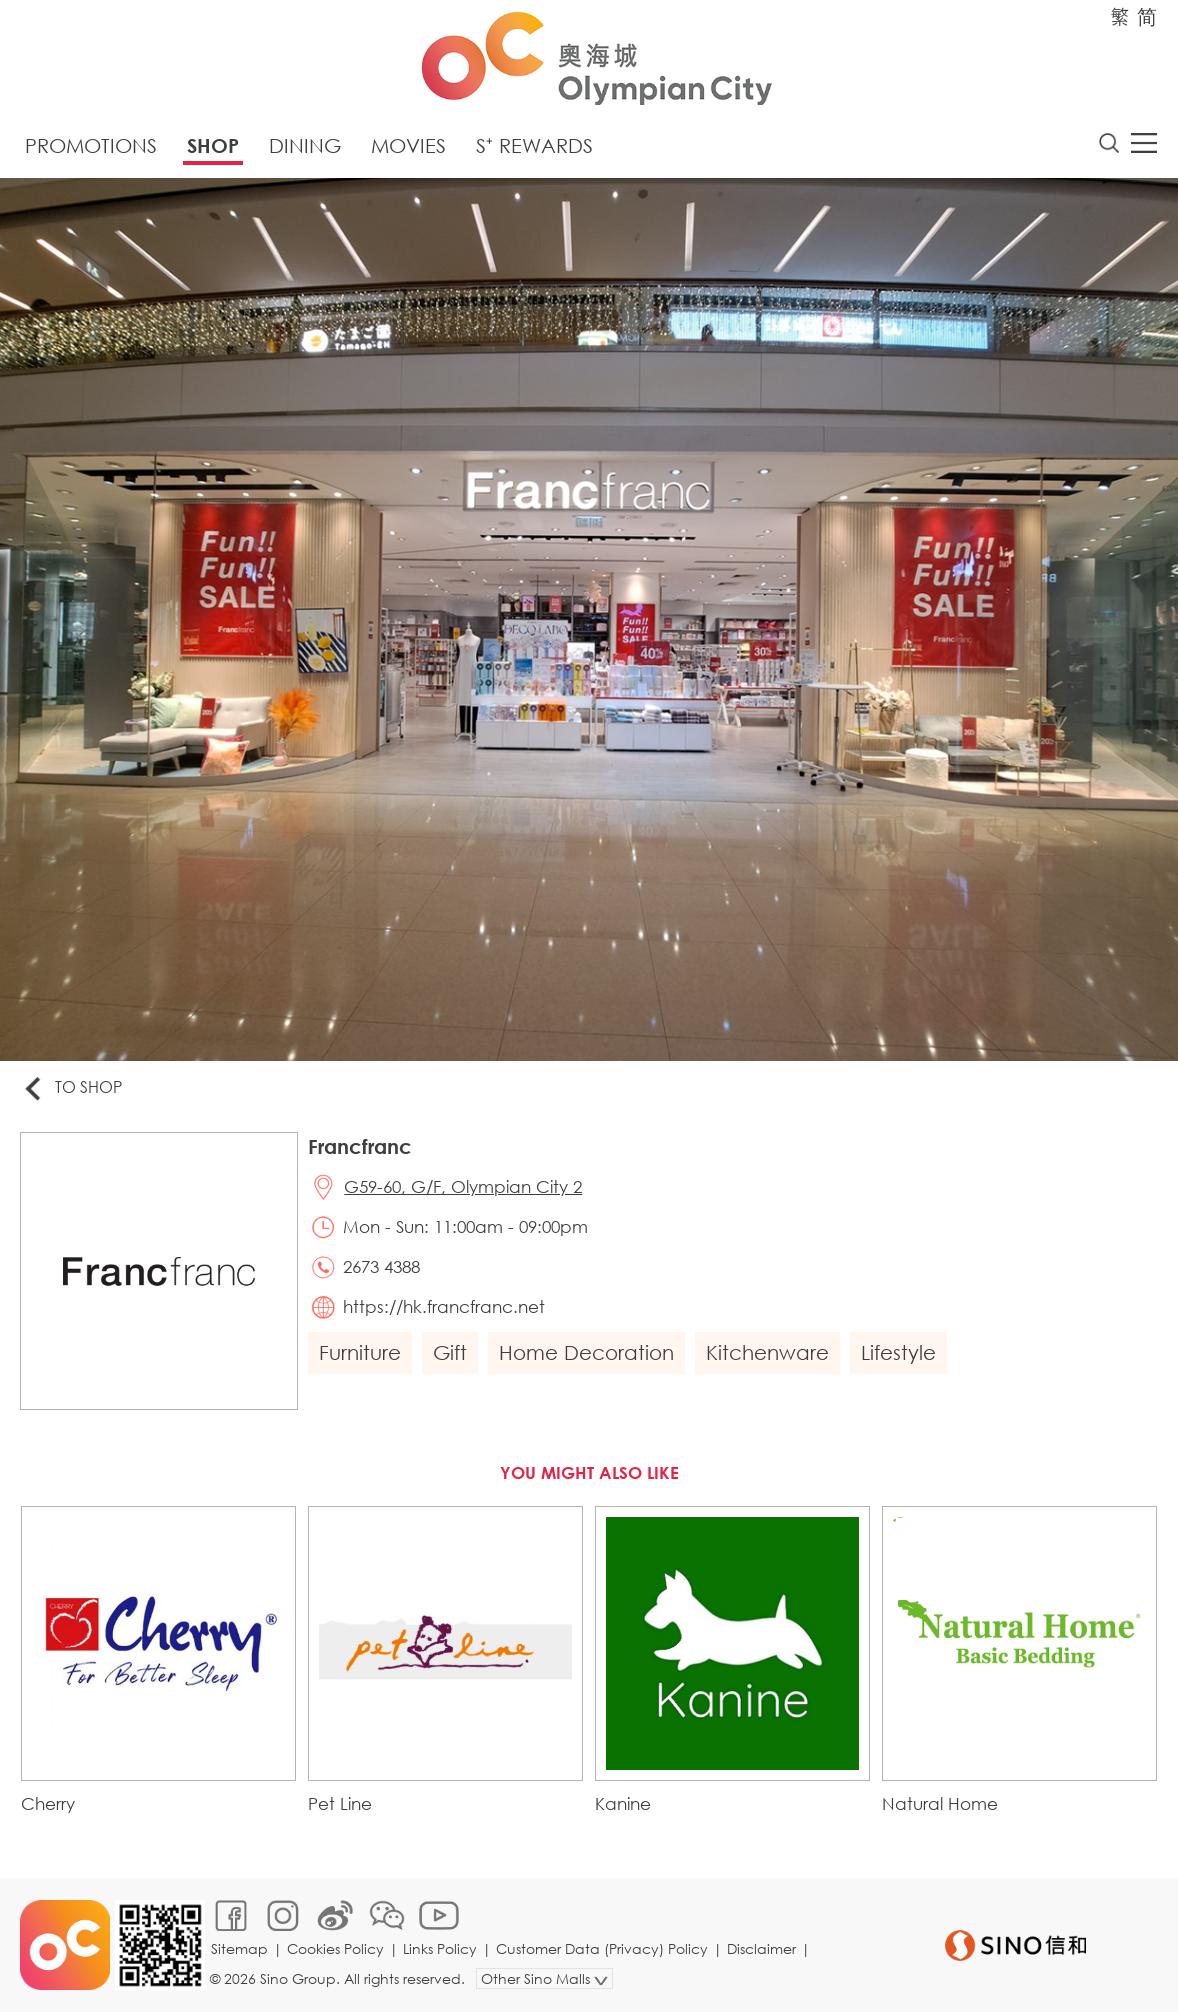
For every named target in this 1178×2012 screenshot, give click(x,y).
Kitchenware (767, 1352)
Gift (450, 1352)
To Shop (71, 1088)
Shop (213, 145)
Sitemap (239, 1948)
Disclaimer (761, 1948)
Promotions (91, 145)
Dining (305, 145)
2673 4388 (381, 1266)
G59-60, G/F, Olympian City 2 (463, 1186)
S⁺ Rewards (534, 145)
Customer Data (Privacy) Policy (602, 1948)
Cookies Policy (335, 1948)
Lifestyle (898, 1352)
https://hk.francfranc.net (444, 1306)
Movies (408, 145)
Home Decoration (586, 1352)
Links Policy (440, 1948)
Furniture (360, 1352)
